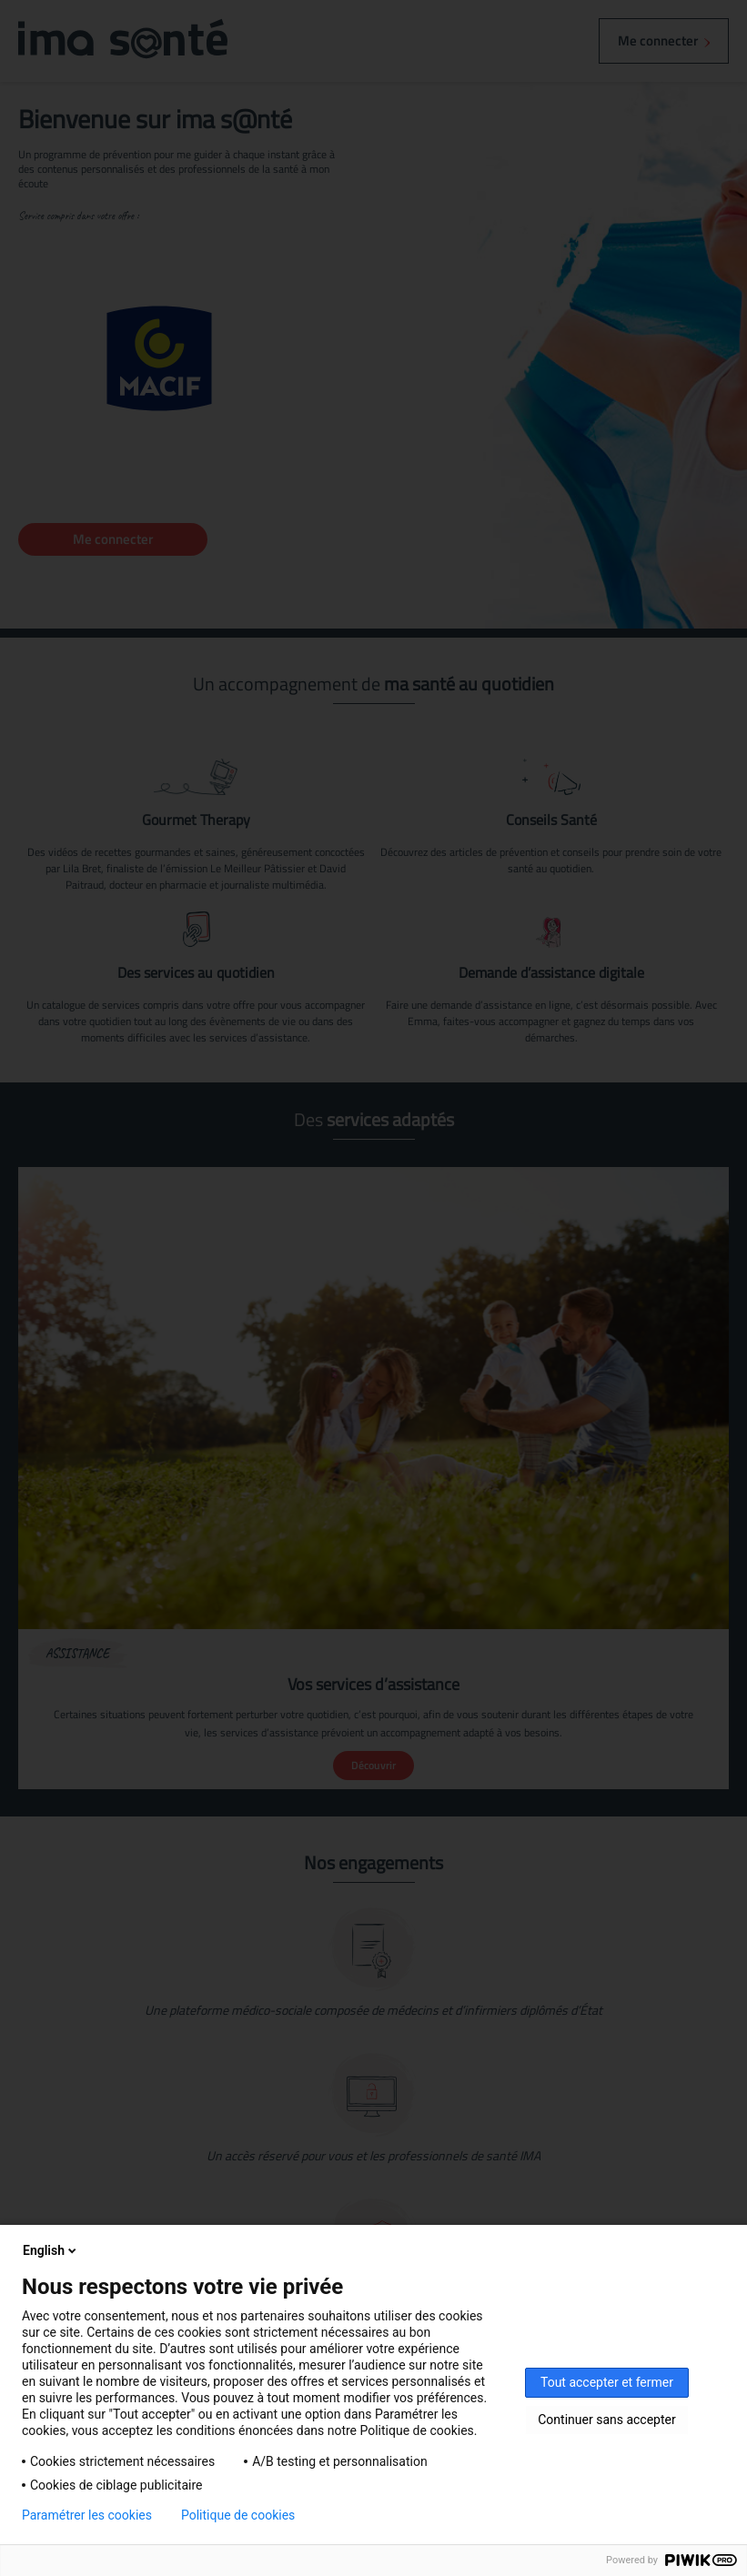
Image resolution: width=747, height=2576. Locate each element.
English (51, 2250)
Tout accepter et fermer (606, 2382)
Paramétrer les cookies (87, 2515)
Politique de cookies (238, 2515)
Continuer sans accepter (606, 2419)
